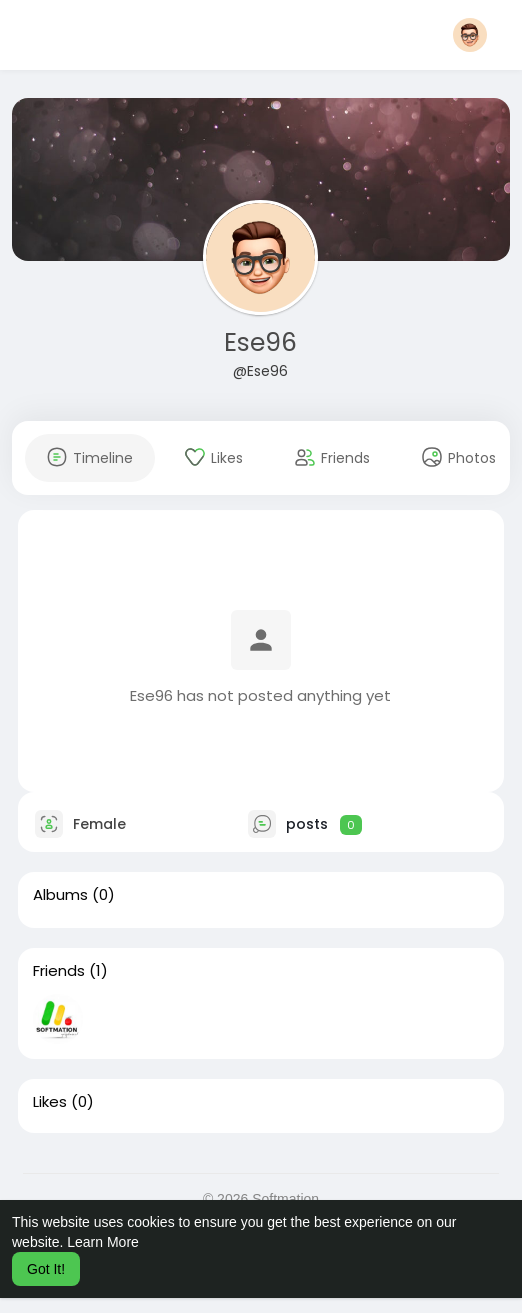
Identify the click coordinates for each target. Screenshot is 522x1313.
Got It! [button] (46, 1269)
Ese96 (260, 342)
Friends (59, 971)
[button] (470, 35)
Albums (60, 895)
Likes (50, 1102)
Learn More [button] (103, 1242)
